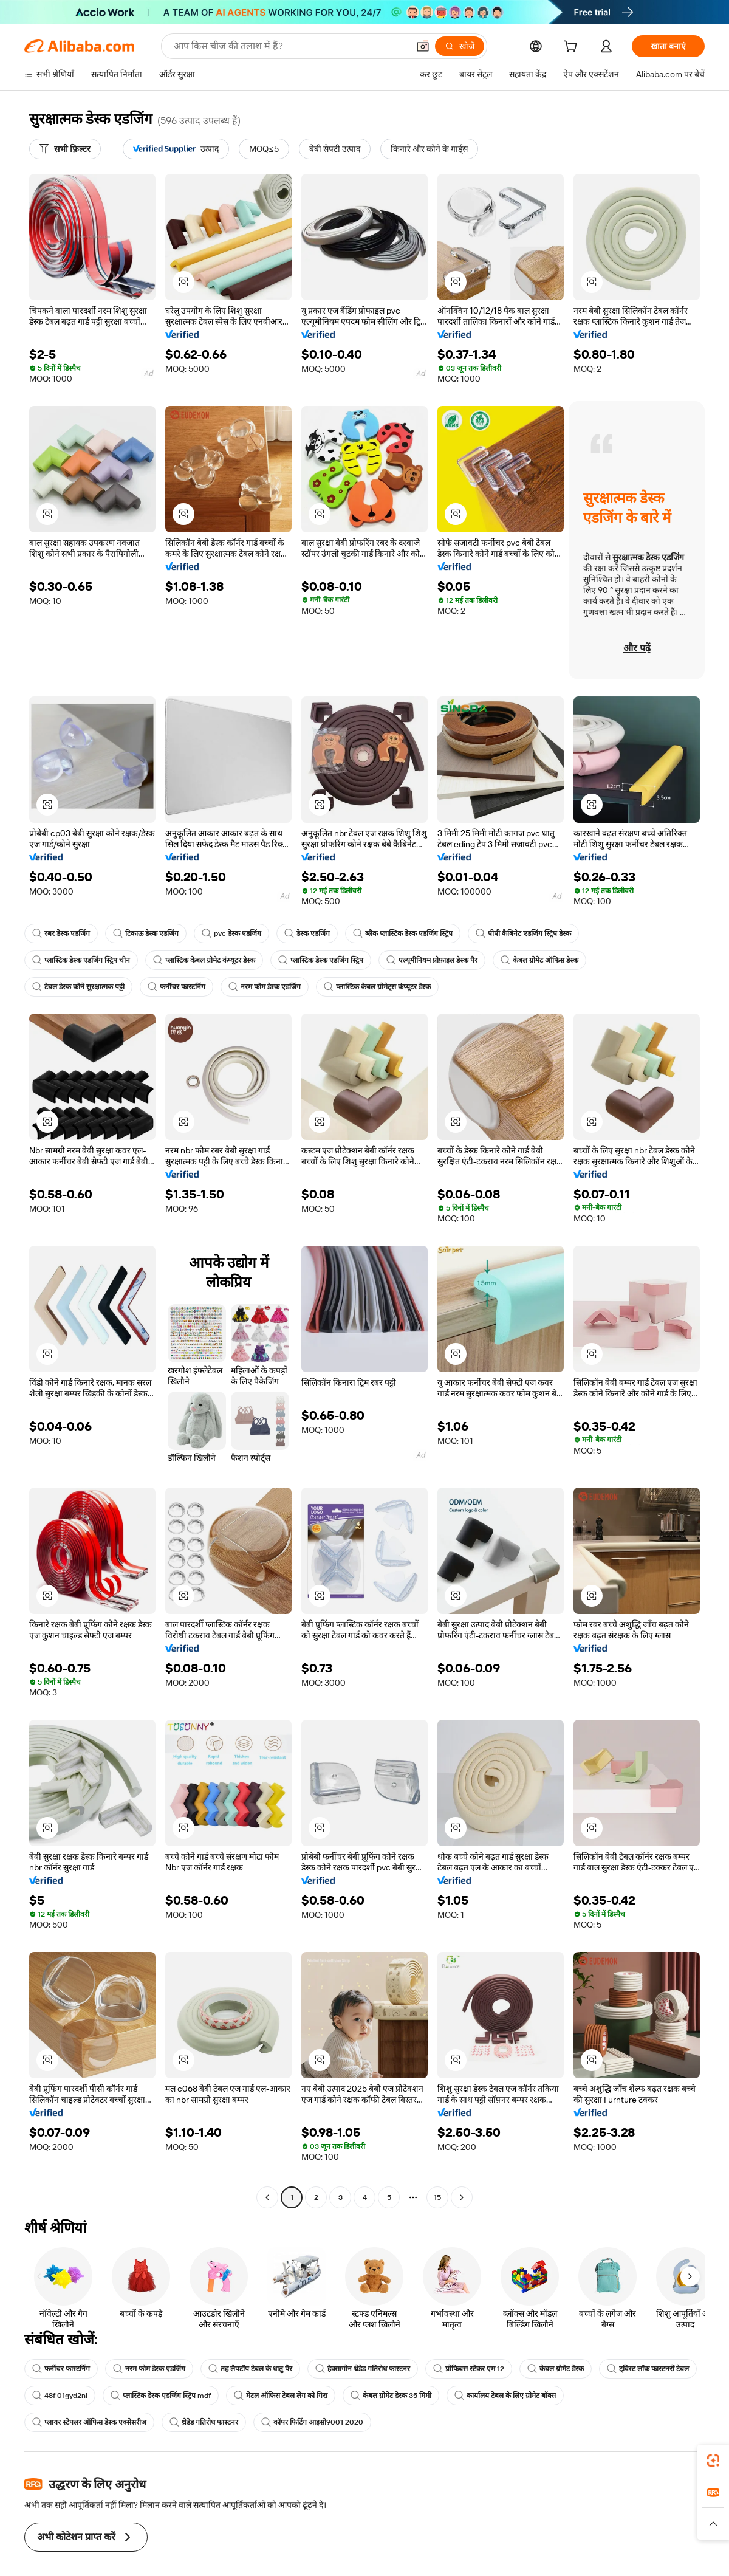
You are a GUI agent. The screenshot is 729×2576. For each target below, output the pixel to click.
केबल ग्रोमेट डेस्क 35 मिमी (495, 2395)
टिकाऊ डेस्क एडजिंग (146, 933)
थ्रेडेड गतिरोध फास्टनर (203, 2422)
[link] (713, 2460)
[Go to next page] (462, 2197)
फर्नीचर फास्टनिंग (176, 987)
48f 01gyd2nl (165, 2395)
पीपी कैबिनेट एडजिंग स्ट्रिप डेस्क (522, 933)
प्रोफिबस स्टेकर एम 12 (469, 2369)
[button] (183, 282)
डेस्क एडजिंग (306, 933)
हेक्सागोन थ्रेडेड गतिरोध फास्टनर (362, 2369)
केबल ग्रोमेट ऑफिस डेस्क (539, 960)
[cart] (573, 48)
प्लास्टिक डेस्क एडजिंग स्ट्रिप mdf (265, 2395)
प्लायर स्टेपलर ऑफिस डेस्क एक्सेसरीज (89, 2422)
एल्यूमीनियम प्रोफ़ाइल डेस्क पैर (431, 960)
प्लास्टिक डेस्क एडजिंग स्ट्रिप (320, 960)
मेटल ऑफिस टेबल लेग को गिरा (385, 2395)
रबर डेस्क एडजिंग (61, 933)
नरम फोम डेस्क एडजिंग (264, 987)
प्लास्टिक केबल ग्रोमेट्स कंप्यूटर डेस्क (377, 987)
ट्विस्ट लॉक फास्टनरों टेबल (73, 2395)
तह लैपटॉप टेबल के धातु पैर (250, 2369)
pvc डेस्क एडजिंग (231, 933)
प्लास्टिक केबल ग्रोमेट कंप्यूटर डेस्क (204, 960)
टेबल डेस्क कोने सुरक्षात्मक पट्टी (78, 987)
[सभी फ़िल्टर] (65, 149)
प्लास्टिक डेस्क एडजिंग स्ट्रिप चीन (81, 960)
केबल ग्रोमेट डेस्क (556, 2369)
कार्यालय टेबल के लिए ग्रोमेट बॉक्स (609, 2395)
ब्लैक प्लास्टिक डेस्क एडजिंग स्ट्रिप (402, 933)
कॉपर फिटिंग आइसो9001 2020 (311, 2422)
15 (437, 2197)
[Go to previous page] (267, 2197)
